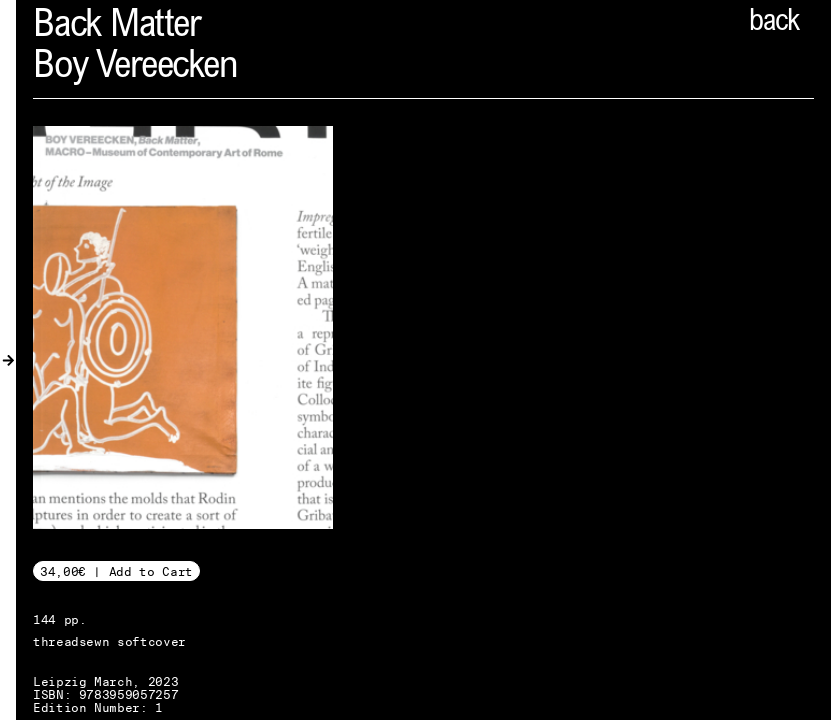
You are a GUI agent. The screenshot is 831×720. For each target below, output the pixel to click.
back (774, 23)
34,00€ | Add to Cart (116, 571)
